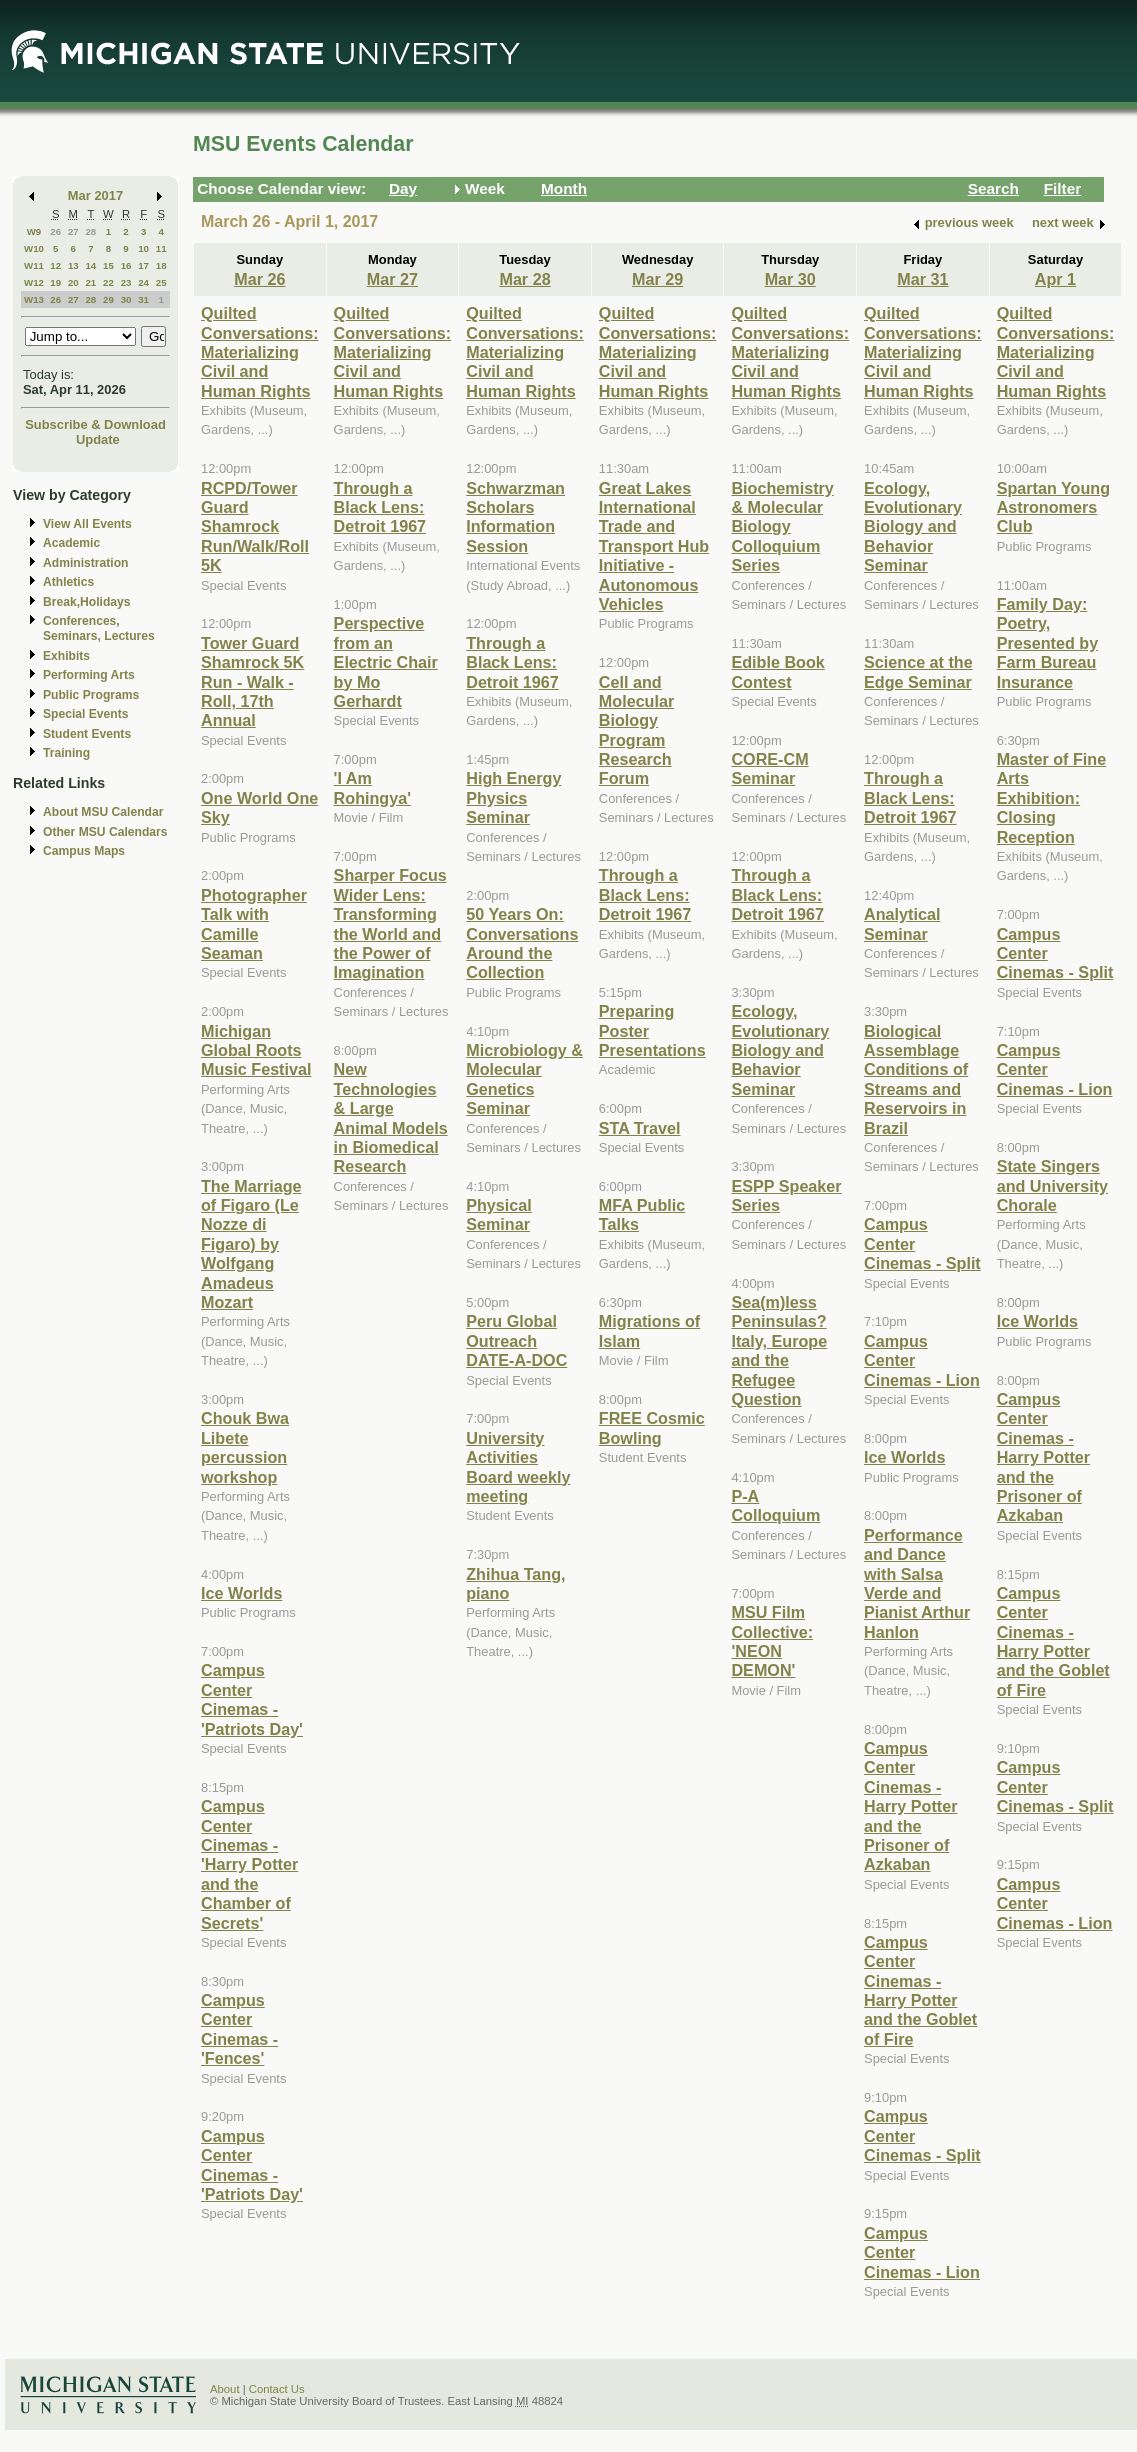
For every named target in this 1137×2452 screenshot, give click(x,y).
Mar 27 (392, 279)
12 (55, 265)
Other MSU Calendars (105, 832)
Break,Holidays (87, 602)
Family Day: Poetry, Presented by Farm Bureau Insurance (1047, 643)
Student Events (87, 734)
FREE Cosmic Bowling (652, 1427)
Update (98, 439)
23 (126, 282)
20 (73, 282)
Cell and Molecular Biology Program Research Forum (636, 730)
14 (90, 265)
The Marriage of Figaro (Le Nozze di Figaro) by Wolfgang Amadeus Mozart (251, 1244)
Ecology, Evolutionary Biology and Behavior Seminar (780, 1050)
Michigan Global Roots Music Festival (256, 1050)
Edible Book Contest (777, 671)
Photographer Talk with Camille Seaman (254, 924)
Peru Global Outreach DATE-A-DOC (516, 1340)
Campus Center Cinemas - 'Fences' (239, 2029)
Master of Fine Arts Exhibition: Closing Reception (1052, 798)
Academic (71, 543)
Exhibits (66, 656)
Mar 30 (790, 279)
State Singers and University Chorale (1052, 1185)
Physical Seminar (499, 1214)
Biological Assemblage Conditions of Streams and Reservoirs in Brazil (916, 1079)
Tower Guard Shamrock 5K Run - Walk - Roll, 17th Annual (252, 682)
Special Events (85, 714)
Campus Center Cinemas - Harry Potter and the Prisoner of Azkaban (910, 1806)
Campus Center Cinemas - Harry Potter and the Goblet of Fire (920, 1990)
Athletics (68, 582)
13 (73, 265)
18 (161, 265)
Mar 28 (524, 279)
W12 (34, 282)
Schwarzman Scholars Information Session (515, 517)
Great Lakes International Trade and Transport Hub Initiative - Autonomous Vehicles (654, 546)
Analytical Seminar (902, 923)
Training (66, 753)
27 (73, 231)
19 (55, 282)
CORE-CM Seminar (769, 768)
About (225, 2389)
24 (143, 282)
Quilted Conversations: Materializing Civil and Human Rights (260, 352)
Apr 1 (1055, 279)
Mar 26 (259, 279)
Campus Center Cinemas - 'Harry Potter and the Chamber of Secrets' (249, 1864)
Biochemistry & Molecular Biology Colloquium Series (782, 527)
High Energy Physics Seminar (513, 797)
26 (55, 231)
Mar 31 (922, 279)
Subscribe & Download (95, 424)
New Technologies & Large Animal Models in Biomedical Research (391, 1117)
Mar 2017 (95, 195)
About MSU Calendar (103, 812)
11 (161, 248)
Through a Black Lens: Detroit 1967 (380, 507)
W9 (34, 231)
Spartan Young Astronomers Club (1053, 507)
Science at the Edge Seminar (918, 671)
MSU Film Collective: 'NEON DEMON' (772, 1641)
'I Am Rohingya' (372, 787)
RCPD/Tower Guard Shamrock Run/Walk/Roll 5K (255, 527)
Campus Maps (84, 851)
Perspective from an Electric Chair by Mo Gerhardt (386, 662)
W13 (34, 299)
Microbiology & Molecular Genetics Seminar (524, 1079)
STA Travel (640, 1128)
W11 (34, 265)
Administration (85, 563)
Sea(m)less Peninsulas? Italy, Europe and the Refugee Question (779, 1350)
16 (126, 265)
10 (143, 248)
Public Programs (91, 695)
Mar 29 (657, 279)
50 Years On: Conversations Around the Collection (522, 943)
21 (90, 282)
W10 (34, 248)
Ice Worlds (241, 1593)
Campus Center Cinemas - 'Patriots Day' (252, 1699)
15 (108, 265)
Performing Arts (89, 675)
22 (108, 282)
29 (108, 299)
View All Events (87, 524)
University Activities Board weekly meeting (518, 1467)
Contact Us (277, 2389)
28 (90, 231)
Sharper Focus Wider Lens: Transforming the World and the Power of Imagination (390, 923)
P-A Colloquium (775, 1505)
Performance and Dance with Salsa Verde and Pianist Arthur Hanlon (917, 1583)
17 (143, 265)
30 (126, 299)
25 (161, 282)
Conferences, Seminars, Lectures (99, 628)
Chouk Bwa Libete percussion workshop (245, 1447)
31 (143, 299)
